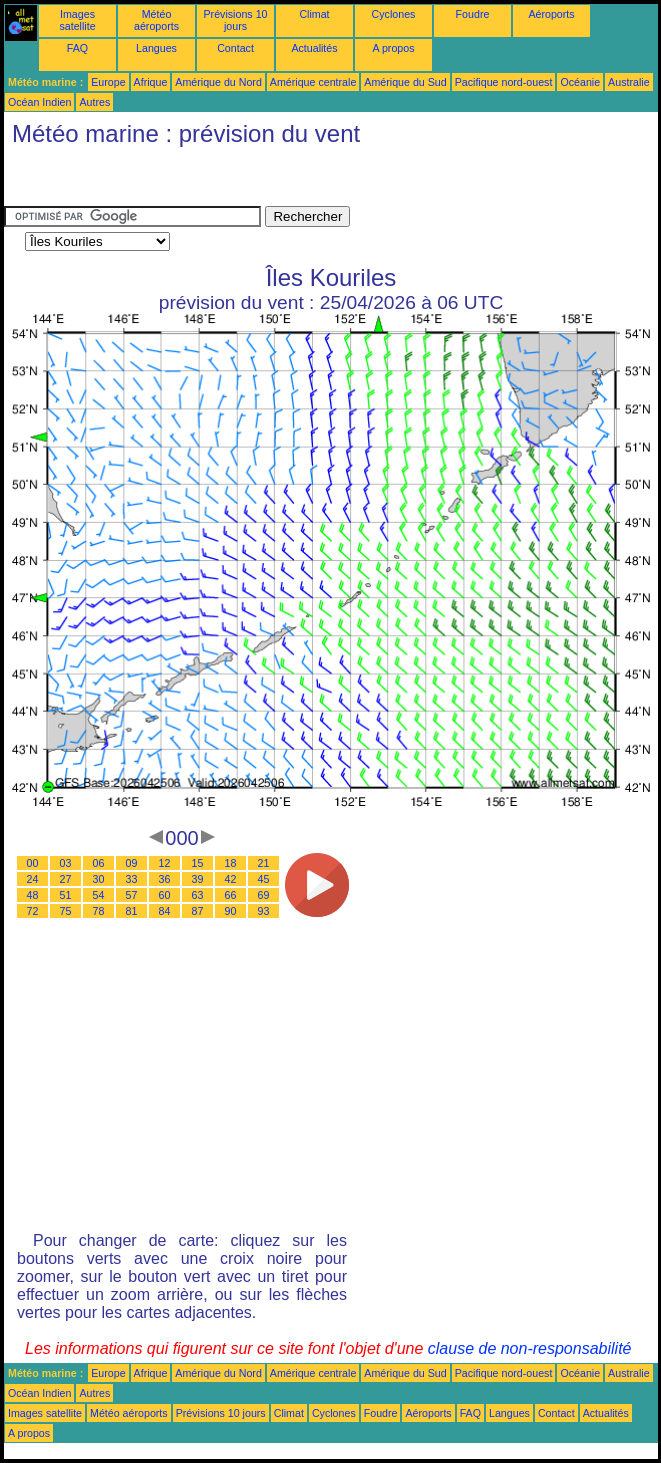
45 (264, 879)
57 (132, 895)
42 (231, 879)
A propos (393, 48)
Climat (314, 14)
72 (33, 911)
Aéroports (551, 14)
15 (198, 863)
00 (33, 863)
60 (165, 895)
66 (231, 895)
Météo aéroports (156, 20)
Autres (94, 102)
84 (165, 911)
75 (66, 911)
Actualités (314, 48)
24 (33, 879)
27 (66, 879)
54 (99, 895)
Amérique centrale (313, 82)
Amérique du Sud (405, 82)
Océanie (580, 82)
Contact (235, 48)
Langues (156, 48)
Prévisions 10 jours (236, 20)
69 (264, 895)
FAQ (77, 48)
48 (33, 895)
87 (198, 911)
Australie (628, 82)
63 (198, 895)
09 (132, 863)
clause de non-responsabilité (530, 1348)
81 (132, 911)
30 (99, 879)
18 (231, 863)
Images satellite (77, 20)
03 (66, 863)
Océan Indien (39, 102)
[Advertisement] (164, 181)
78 (99, 911)
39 (198, 879)
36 (165, 879)
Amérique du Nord (218, 82)
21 (264, 863)
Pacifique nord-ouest (504, 82)
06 (99, 863)
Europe (108, 82)
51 (66, 895)
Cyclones (394, 14)
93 (264, 911)
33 (132, 879)
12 (165, 863)
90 (231, 911)
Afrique (151, 82)
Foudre (473, 14)
